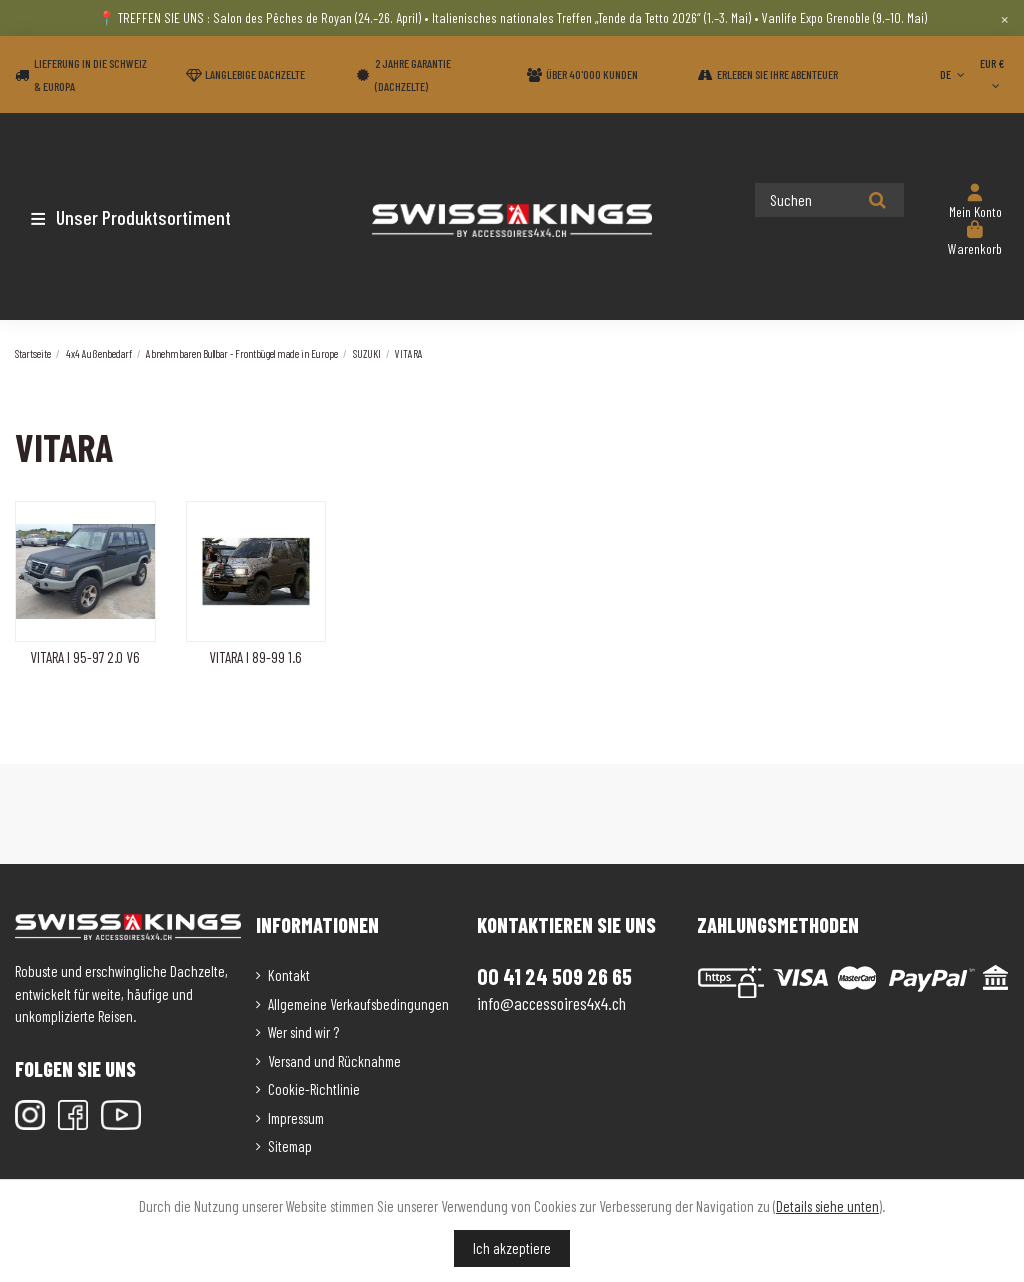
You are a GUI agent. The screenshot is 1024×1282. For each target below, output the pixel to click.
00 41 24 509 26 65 (554, 976)
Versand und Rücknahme (334, 1061)
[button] (132, 217)
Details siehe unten (827, 1206)
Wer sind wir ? (303, 1032)
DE (954, 74)
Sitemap (290, 1146)
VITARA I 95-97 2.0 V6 (85, 657)
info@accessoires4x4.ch (551, 1003)
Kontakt (289, 975)
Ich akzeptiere (512, 1248)
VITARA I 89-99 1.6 (255, 657)
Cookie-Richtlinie (314, 1089)
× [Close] (1004, 18)
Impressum (296, 1118)
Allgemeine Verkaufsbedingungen (358, 1004)
